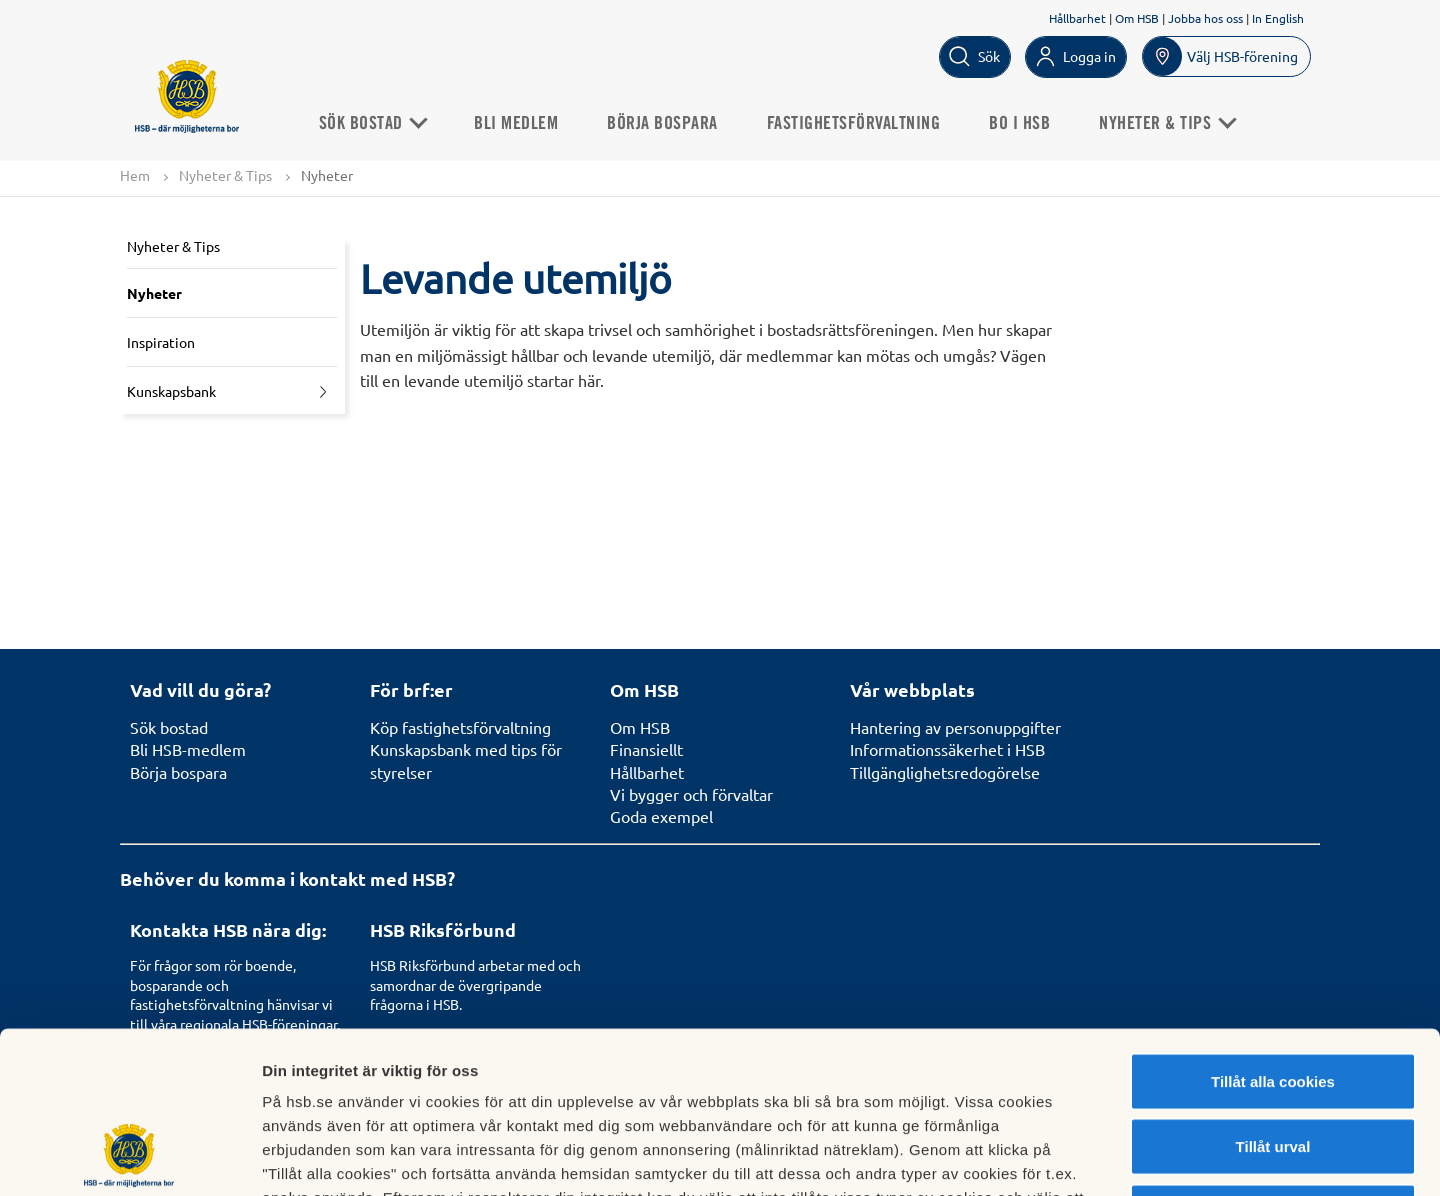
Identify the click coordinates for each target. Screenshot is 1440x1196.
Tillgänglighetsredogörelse (945, 772)
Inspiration (161, 342)
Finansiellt (646, 749)
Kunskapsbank (171, 391)
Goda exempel (661, 816)
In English (1278, 18)
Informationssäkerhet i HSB (947, 749)
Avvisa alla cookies (1272, 1064)
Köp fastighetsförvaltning (460, 727)
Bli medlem (518, 124)
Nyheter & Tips (225, 175)
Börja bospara (664, 124)
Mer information (1063, 1156)
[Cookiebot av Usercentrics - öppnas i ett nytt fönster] (129, 1157)
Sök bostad (169, 727)
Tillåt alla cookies (1273, 933)
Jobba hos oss (1205, 18)
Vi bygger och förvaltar (691, 794)
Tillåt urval (1273, 999)
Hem (135, 175)
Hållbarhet (1077, 18)
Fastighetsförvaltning (855, 124)
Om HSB (1137, 18)
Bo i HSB (1021, 124)
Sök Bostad (373, 124)
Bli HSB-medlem (188, 749)
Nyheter (154, 293)
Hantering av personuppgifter (955, 727)
